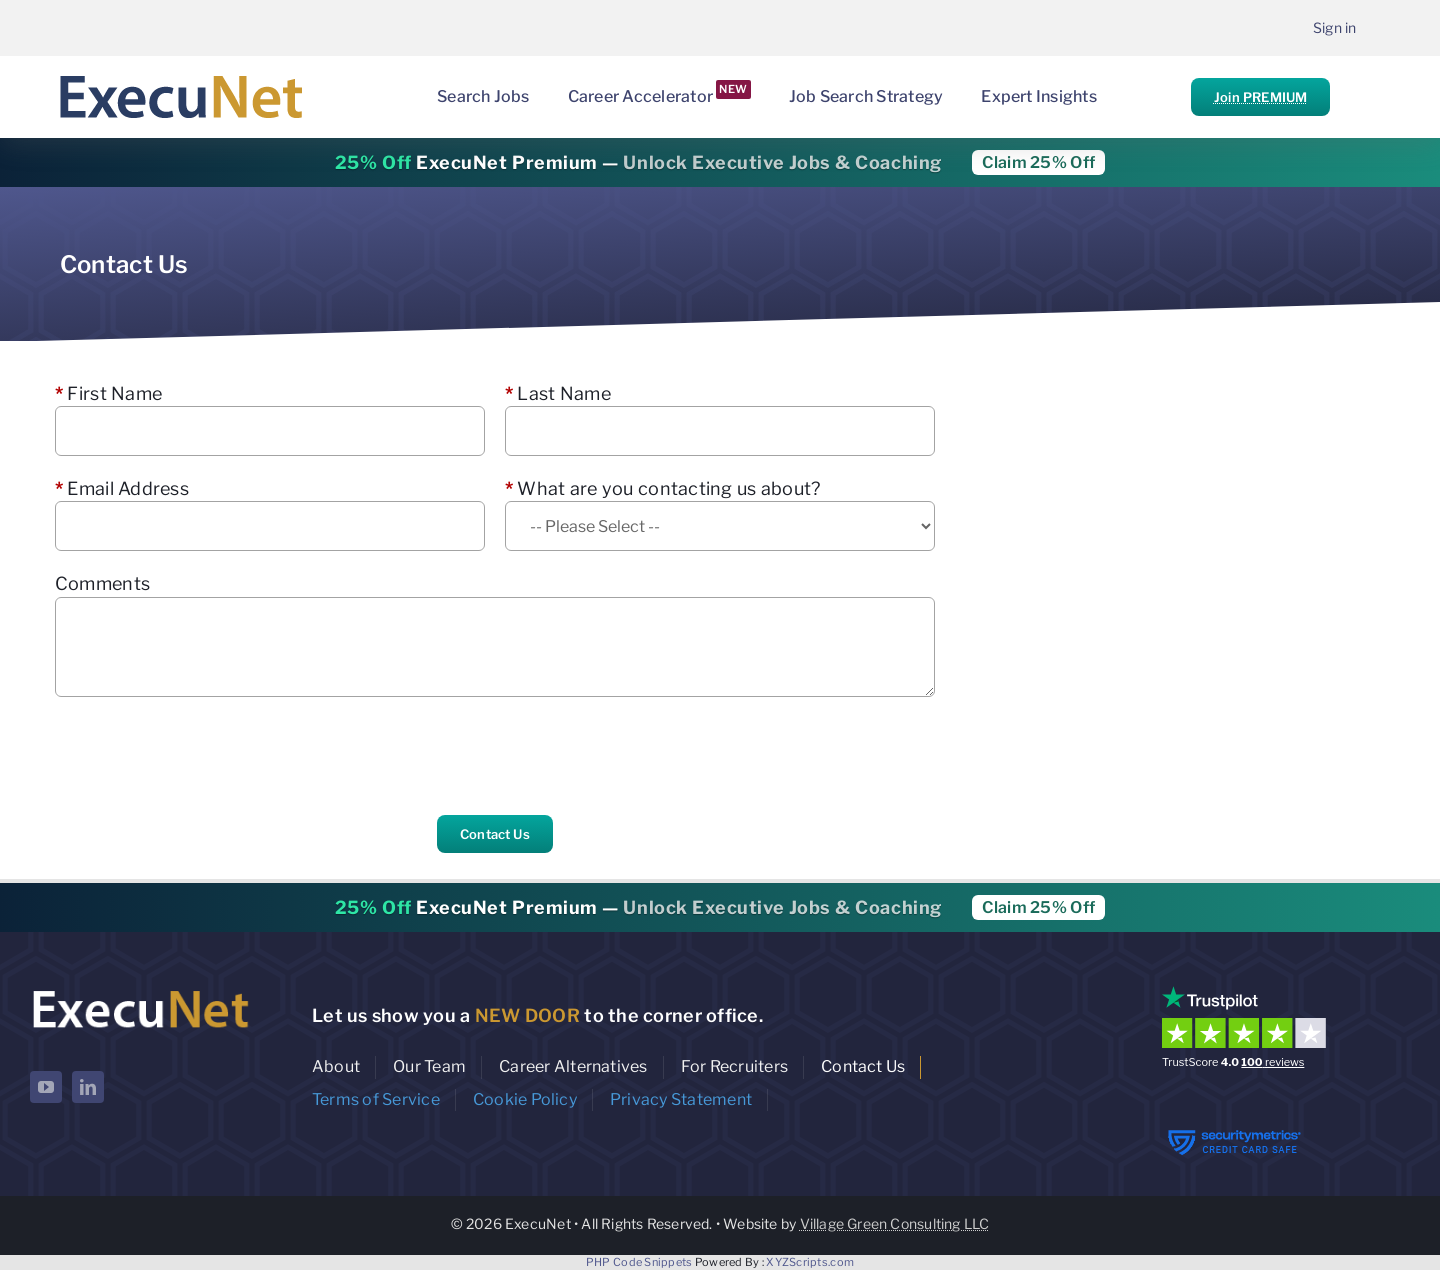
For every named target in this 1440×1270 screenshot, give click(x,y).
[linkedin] (88, 1087)
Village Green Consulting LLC (895, 1223)
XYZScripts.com (810, 1262)
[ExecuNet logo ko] (140, 990)
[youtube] (46, 1087)
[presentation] (207, 756)
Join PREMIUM (1260, 97)
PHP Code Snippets (639, 1262)
